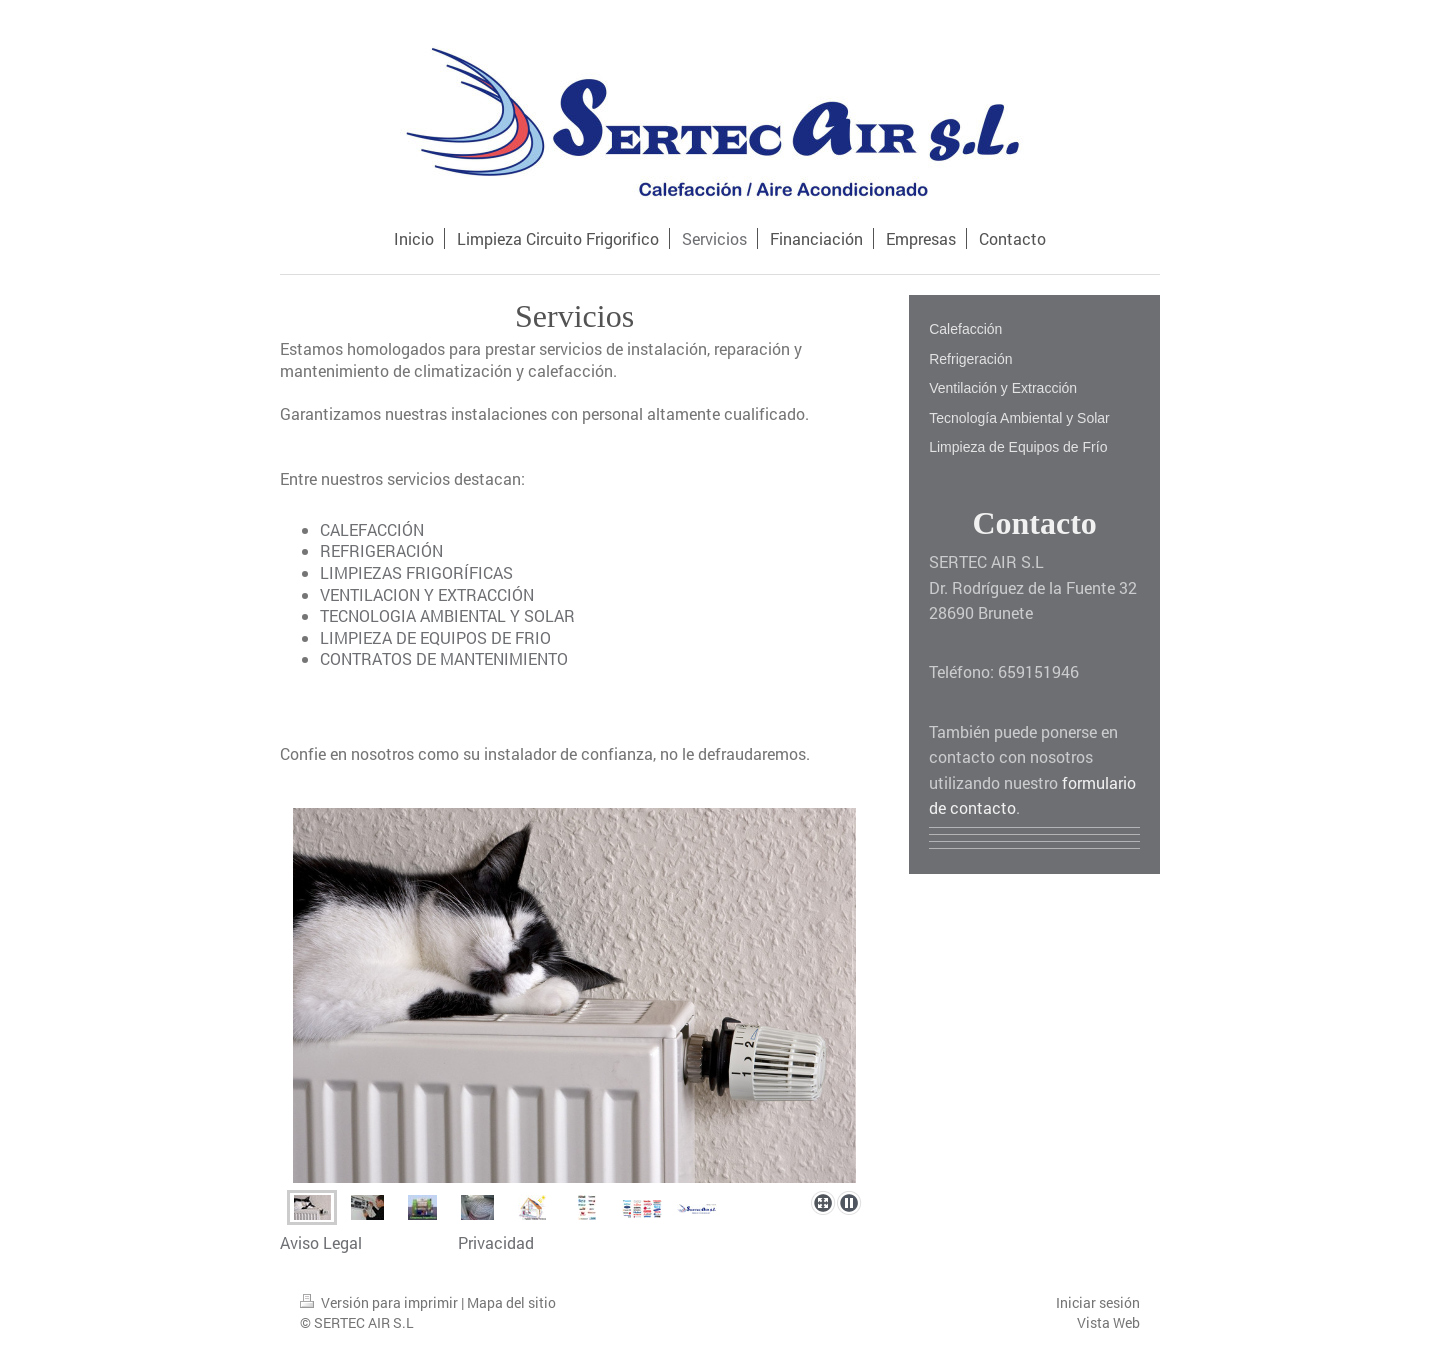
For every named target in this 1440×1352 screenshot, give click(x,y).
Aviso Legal (321, 1242)
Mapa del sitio (511, 1302)
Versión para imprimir (380, 1302)
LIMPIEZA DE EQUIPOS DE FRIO (435, 637)
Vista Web (1108, 1322)
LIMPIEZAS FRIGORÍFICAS (416, 572)
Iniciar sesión (1098, 1302)
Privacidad (496, 1242)
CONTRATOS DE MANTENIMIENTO (444, 658)
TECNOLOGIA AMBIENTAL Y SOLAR (447, 615)
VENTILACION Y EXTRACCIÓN (427, 594)
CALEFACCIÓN (372, 529)
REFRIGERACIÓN (381, 550)
